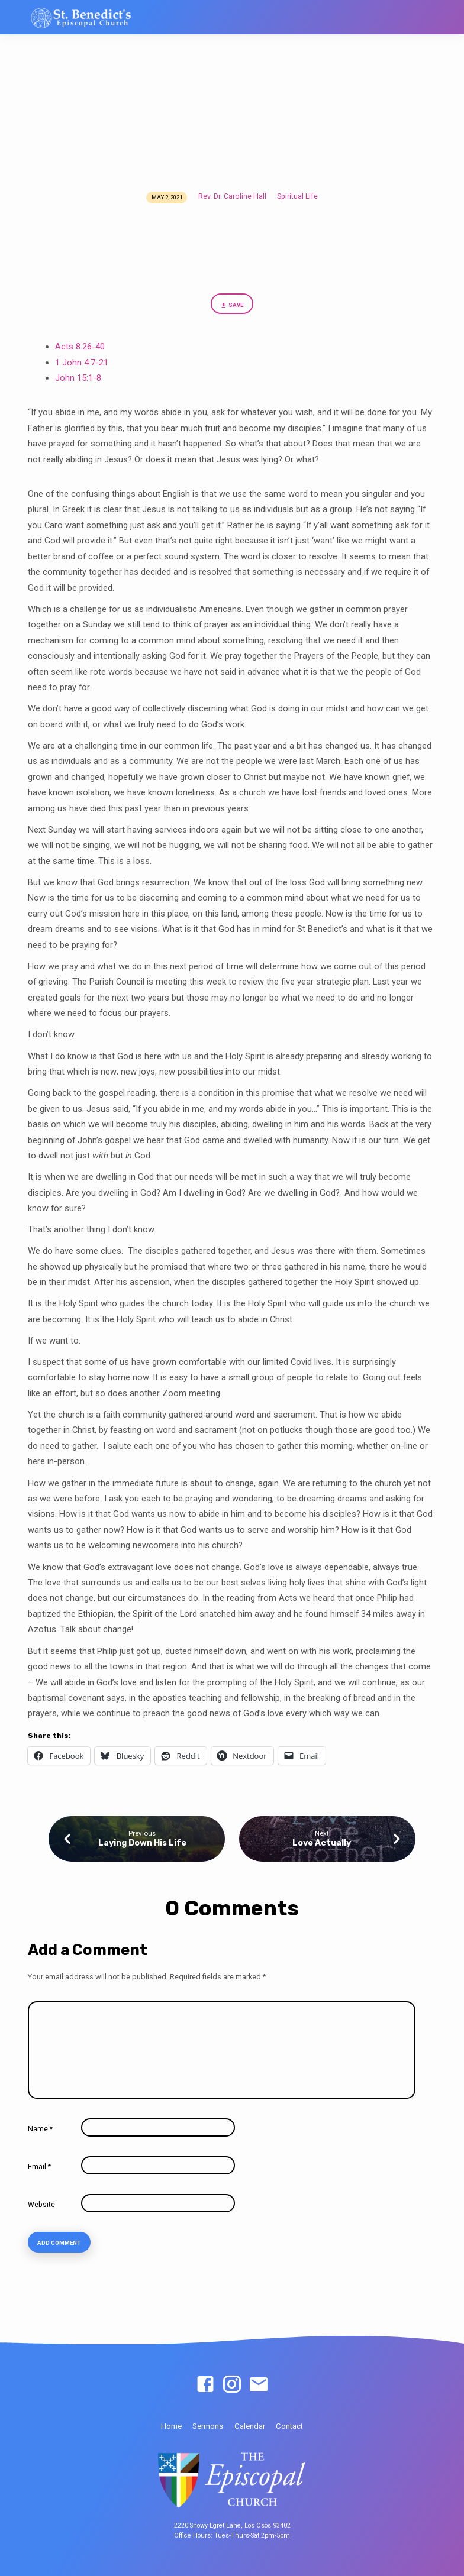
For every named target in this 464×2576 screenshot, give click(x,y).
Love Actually (321, 1843)
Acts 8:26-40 (80, 346)
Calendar (249, 2426)
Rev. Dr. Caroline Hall (232, 196)
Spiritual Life (297, 196)
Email (39, 2167)
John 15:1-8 (78, 378)
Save (232, 305)
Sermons (207, 2426)
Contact (289, 2426)
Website (41, 2204)
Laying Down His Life (142, 1843)
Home (171, 2426)
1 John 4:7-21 (81, 362)
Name (40, 2129)
